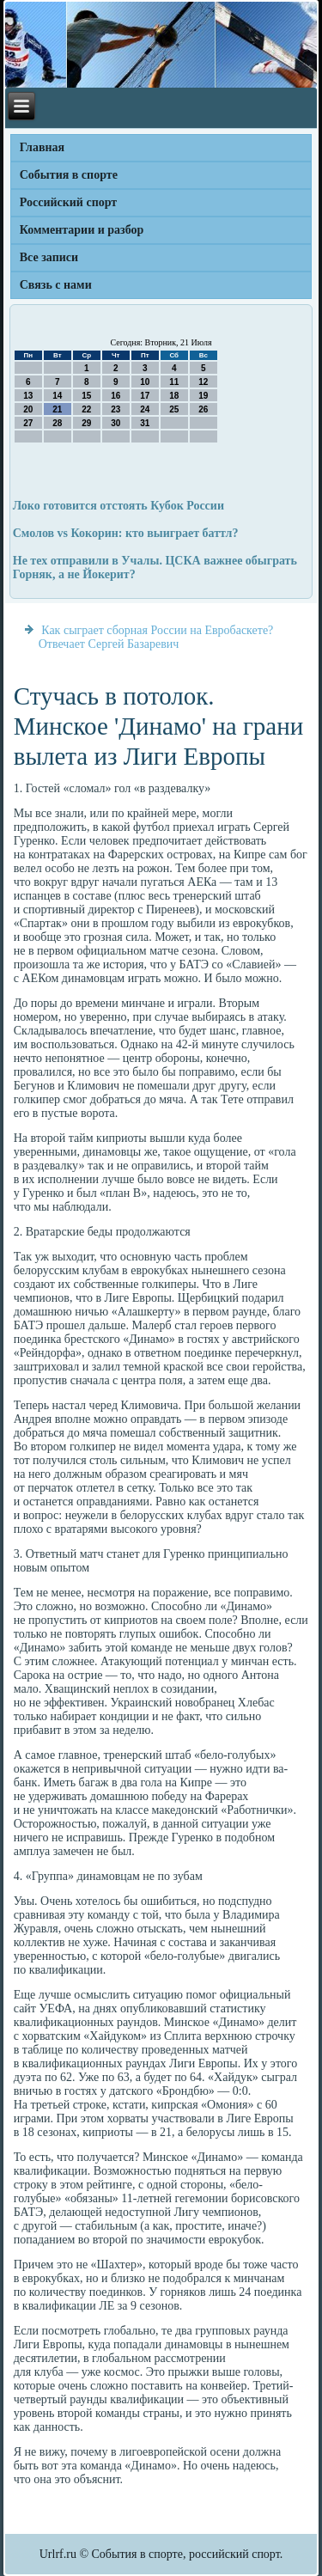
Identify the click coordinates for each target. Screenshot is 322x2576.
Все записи (49, 257)
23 (115, 409)
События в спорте (69, 174)
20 (28, 409)
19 (203, 395)
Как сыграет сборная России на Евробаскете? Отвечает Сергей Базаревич (156, 637)
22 (86, 409)
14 (57, 395)
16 (115, 395)
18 (174, 395)
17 (144, 395)
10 (144, 382)
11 (174, 382)
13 (28, 395)
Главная (42, 147)
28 (57, 423)
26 (203, 409)
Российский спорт (68, 202)
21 (57, 409)
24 (144, 409)
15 (86, 395)
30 (115, 423)
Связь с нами (56, 284)
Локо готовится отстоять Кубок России (118, 505)
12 (203, 382)
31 (144, 423)
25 (174, 409)
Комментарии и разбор (82, 229)
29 (86, 423)
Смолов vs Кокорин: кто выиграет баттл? (126, 533)
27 (28, 423)
